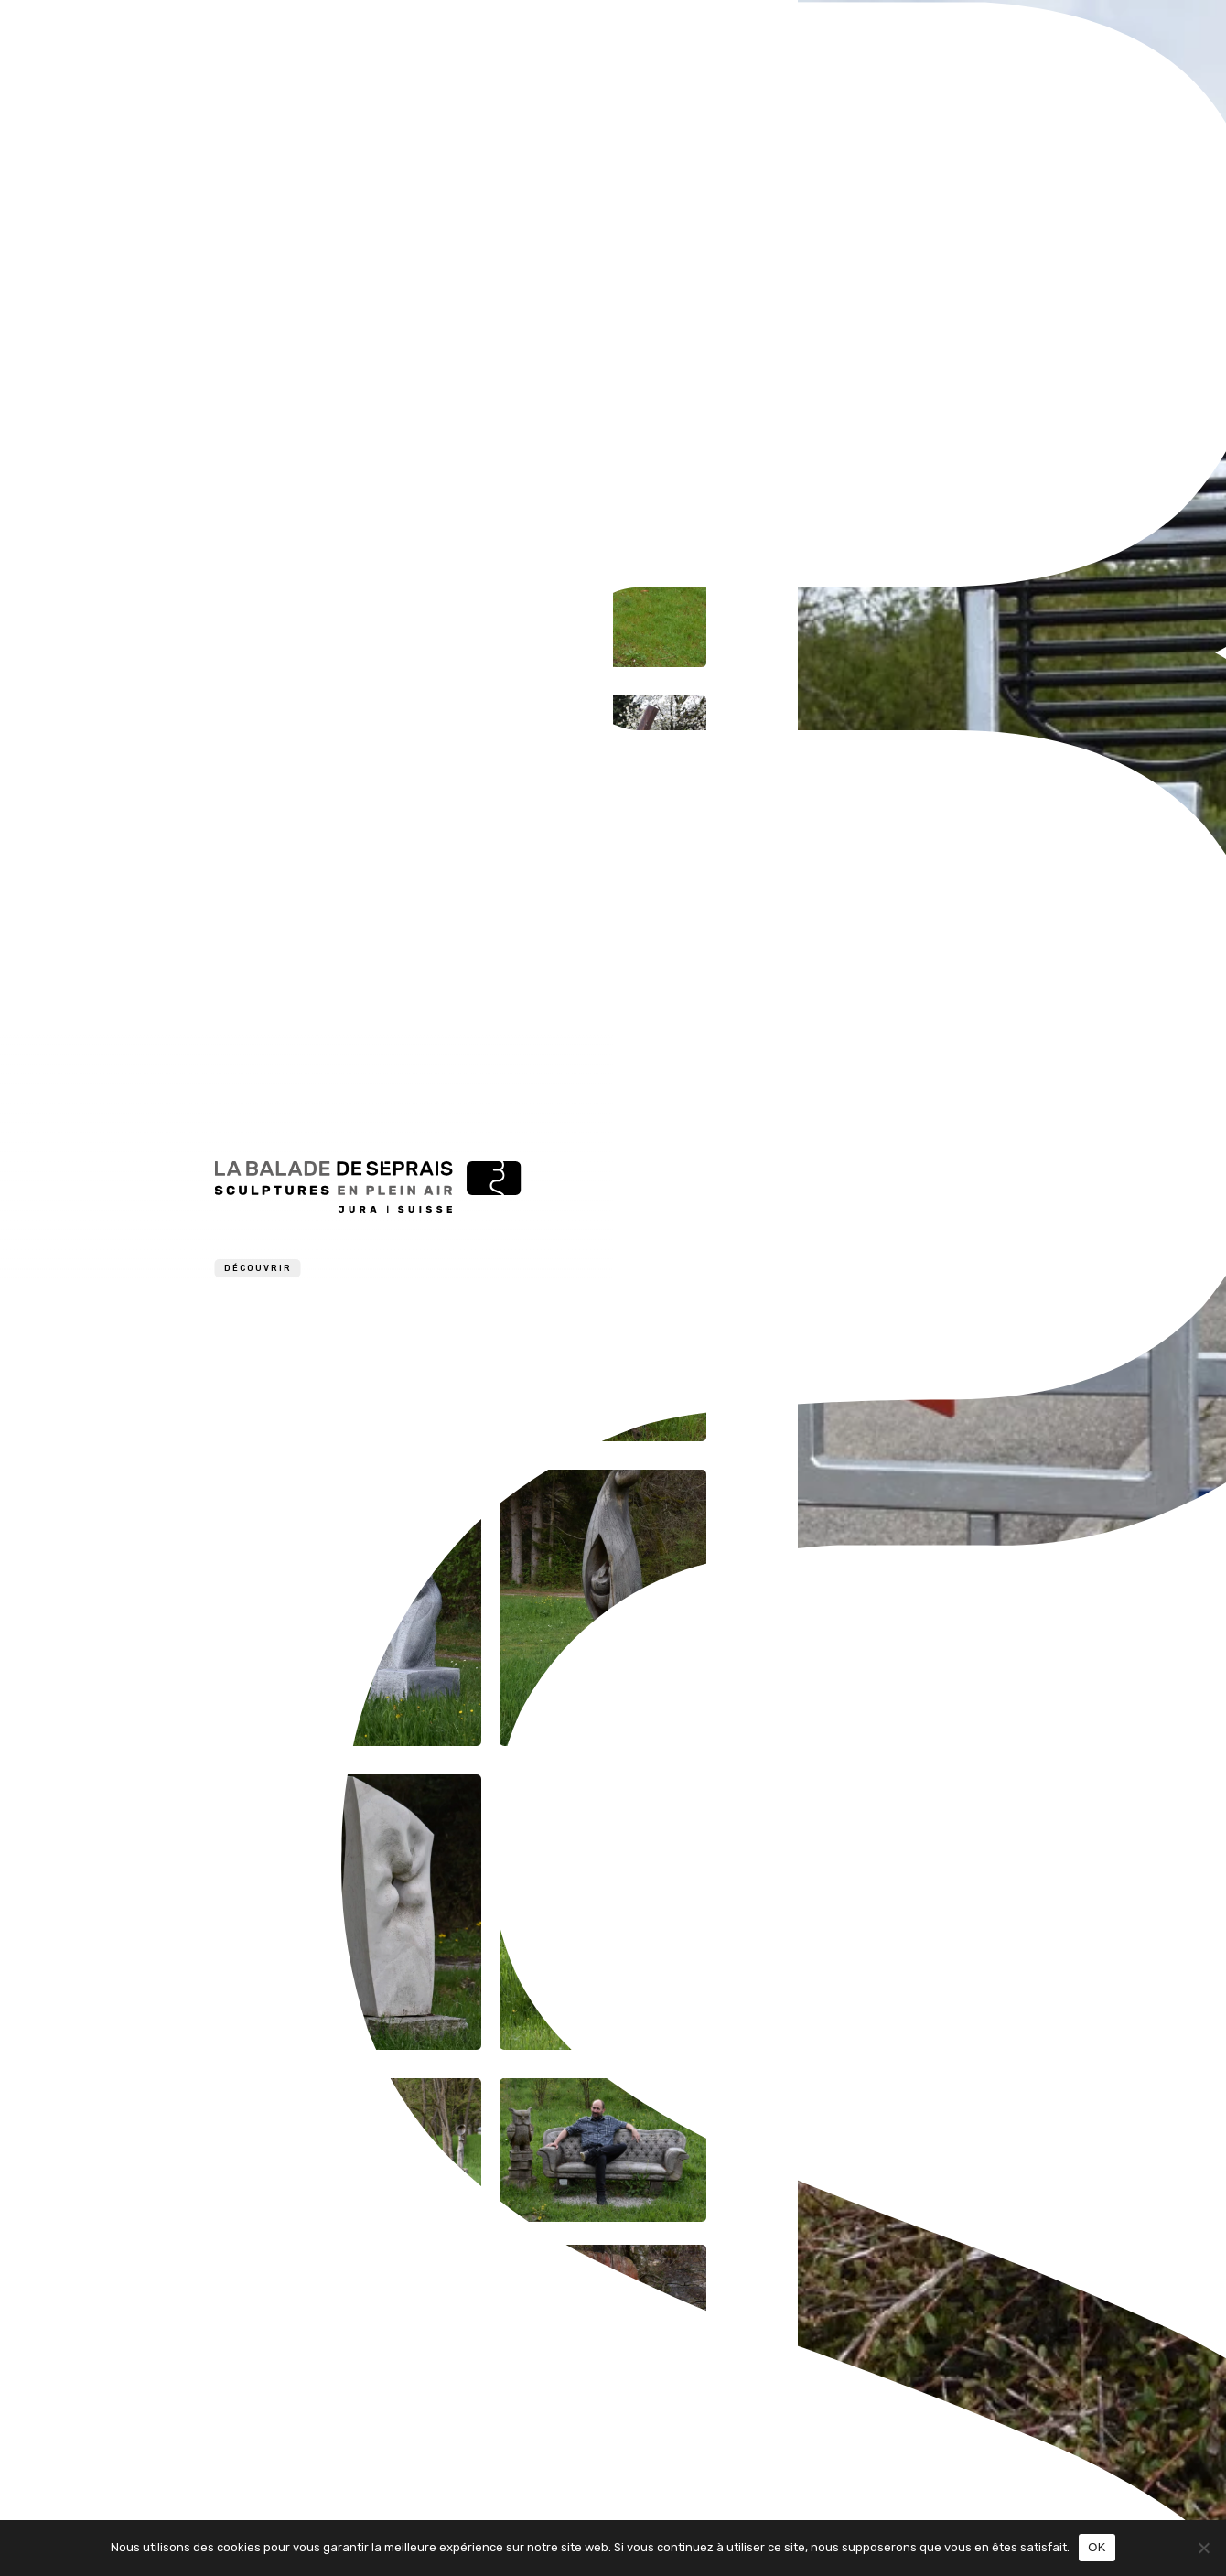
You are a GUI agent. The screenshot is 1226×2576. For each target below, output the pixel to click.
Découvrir (258, 1268)
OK (1096, 2547)
